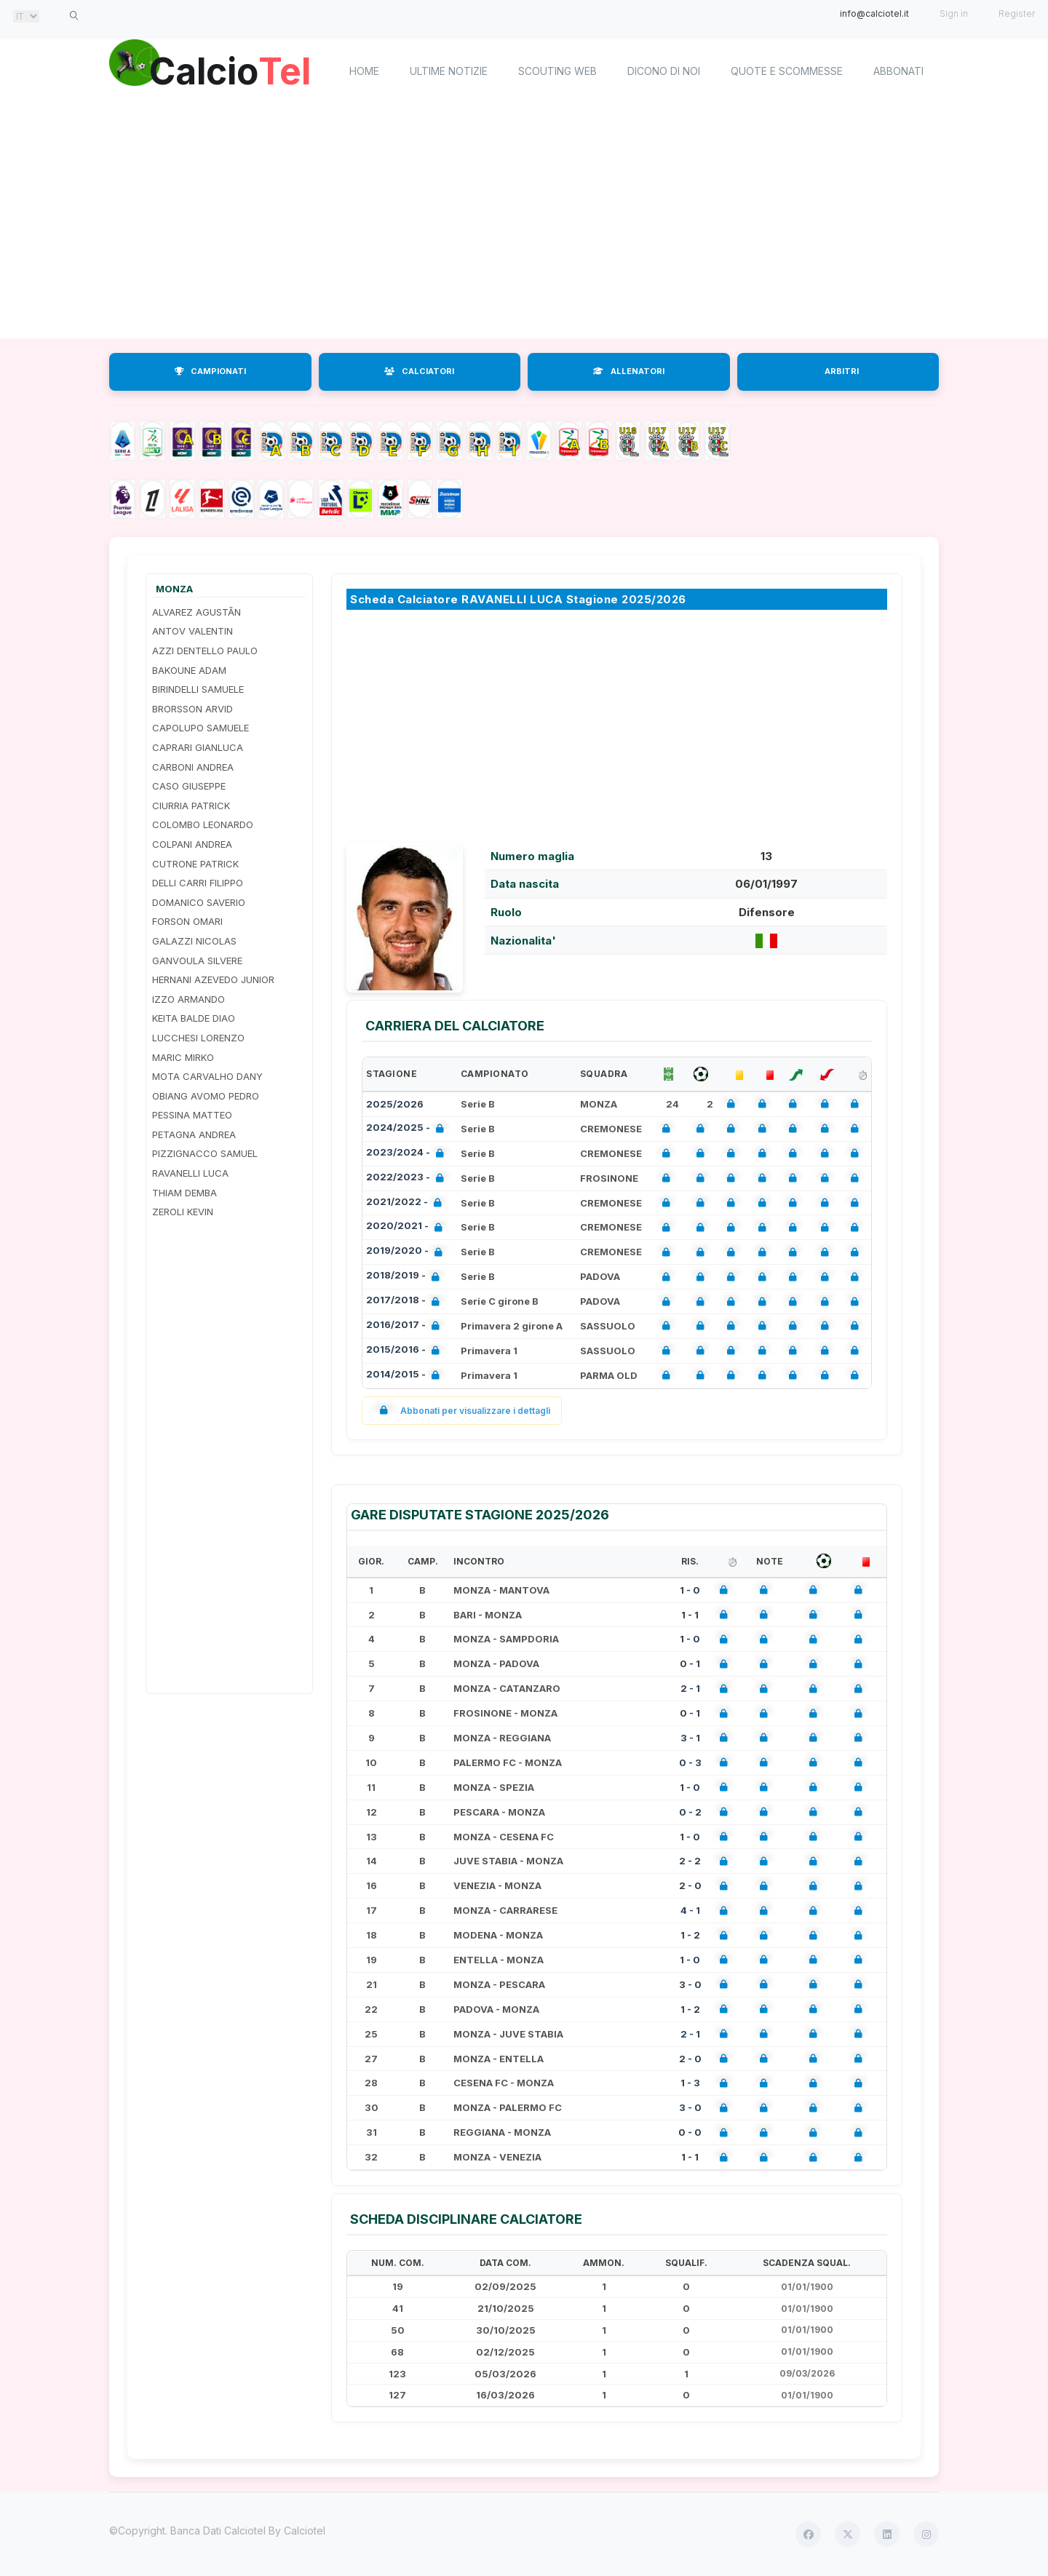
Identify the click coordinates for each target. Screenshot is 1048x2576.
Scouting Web (557, 71)
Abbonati (898, 71)
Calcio (232, 69)
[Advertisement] (524, 222)
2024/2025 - (408, 1129)
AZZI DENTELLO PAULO (205, 650)
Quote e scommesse (787, 71)
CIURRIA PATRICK (191, 805)
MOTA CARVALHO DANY (207, 1076)
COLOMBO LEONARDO (202, 824)
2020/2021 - (407, 1227)
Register (1017, 13)
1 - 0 (690, 1590)
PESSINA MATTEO (192, 1115)
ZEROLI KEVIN (182, 1211)
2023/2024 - (408, 1153)
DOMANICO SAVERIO (198, 902)
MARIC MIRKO (183, 1057)
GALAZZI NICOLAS (194, 941)
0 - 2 (690, 1812)
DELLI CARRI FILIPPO (197, 883)
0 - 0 (690, 2132)
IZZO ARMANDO (188, 999)
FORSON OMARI (187, 921)
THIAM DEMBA (184, 1192)
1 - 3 (690, 2082)
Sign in (954, 13)
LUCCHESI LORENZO (198, 1037)
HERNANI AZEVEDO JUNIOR (213, 979)
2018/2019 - (405, 1276)
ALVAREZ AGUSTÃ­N (196, 612)
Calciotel (304, 2530)
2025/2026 (395, 1104)
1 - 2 (690, 1935)
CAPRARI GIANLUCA (197, 747)
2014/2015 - (405, 1375)
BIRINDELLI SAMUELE (198, 689)
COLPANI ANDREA (192, 844)
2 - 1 (690, 1688)
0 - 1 (690, 1663)
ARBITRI (842, 371)
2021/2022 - (407, 1203)
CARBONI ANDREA (193, 767)
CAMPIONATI (210, 371)
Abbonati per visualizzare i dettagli (461, 1410)
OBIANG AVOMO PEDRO (205, 1096)
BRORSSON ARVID (192, 709)
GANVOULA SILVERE (197, 960)
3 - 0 (690, 1984)
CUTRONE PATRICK (195, 864)
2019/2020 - (407, 1252)
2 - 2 (690, 1861)
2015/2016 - (405, 1351)
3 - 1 (690, 1738)
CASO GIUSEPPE (189, 786)
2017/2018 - (405, 1301)
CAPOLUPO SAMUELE (200, 728)
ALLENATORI (628, 371)
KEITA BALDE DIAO (193, 1018)
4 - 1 (690, 1910)
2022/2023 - (408, 1178)
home (364, 71)
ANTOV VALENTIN (192, 631)
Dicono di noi (663, 71)
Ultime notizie (449, 71)
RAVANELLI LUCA (190, 1173)
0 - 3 (690, 1762)
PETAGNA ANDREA (194, 1134)
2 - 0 (690, 1885)
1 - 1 (690, 1615)
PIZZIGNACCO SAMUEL (205, 1153)
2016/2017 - (405, 1326)
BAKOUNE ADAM (189, 670)
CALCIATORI (419, 371)
